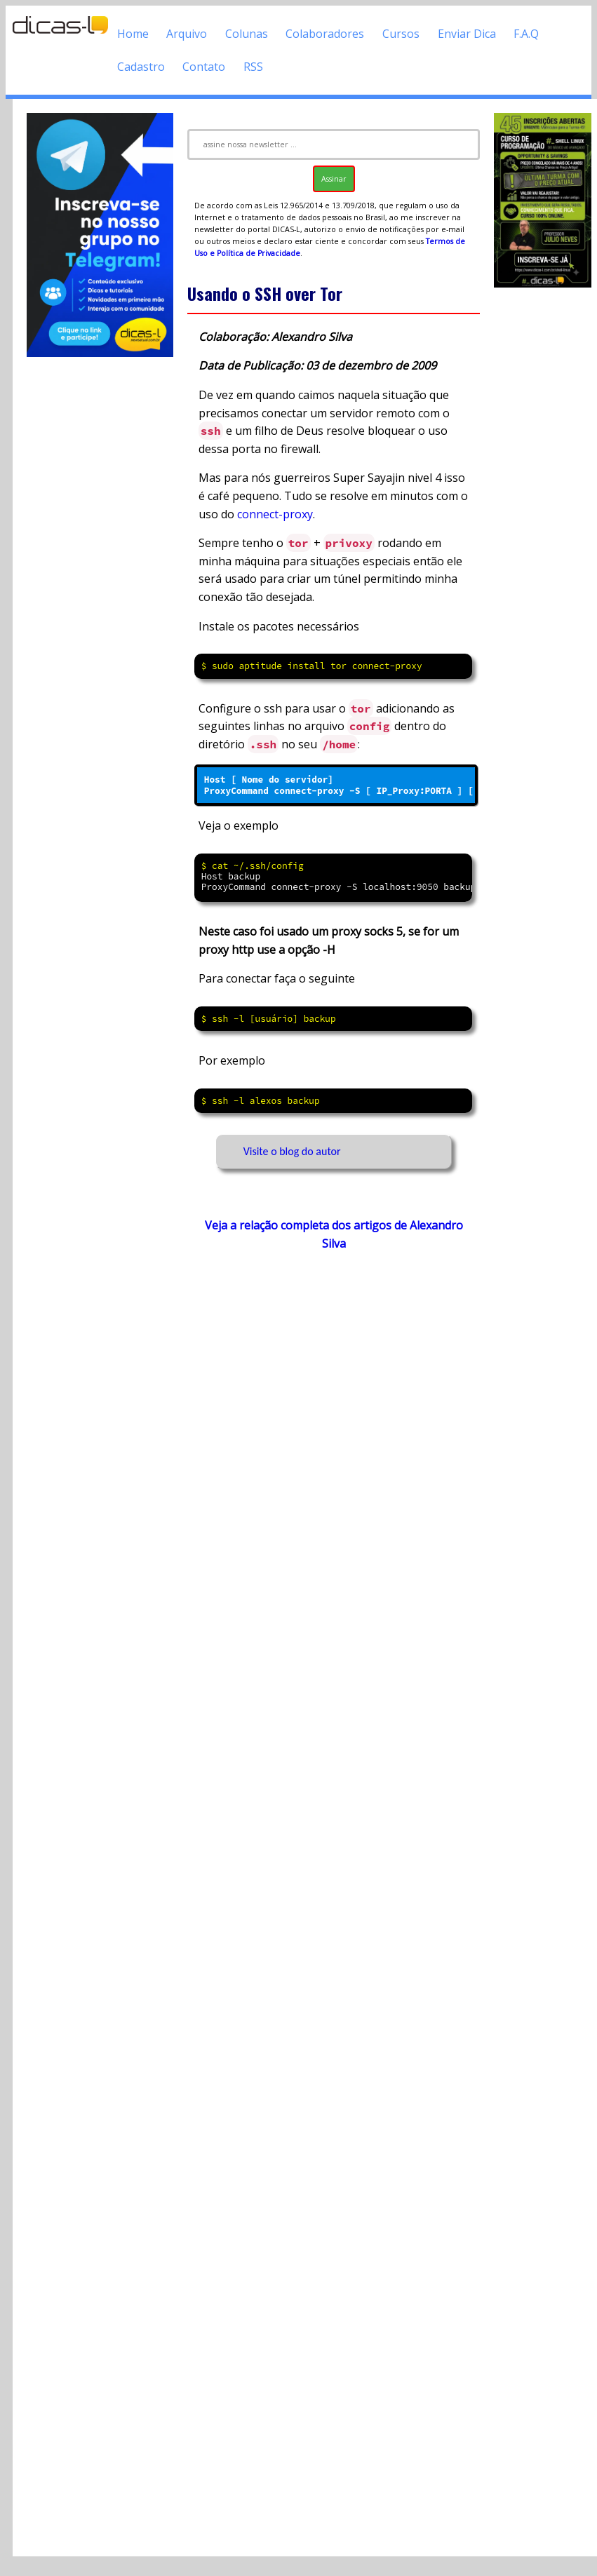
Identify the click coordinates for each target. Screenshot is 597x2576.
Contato (203, 66)
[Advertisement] (326, 1889)
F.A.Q (526, 33)
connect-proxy (275, 514)
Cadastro (141, 66)
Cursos (401, 33)
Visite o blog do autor (292, 1151)
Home (133, 33)
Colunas (246, 33)
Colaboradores (325, 33)
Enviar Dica (467, 33)
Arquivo (186, 33)
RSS (253, 66)
